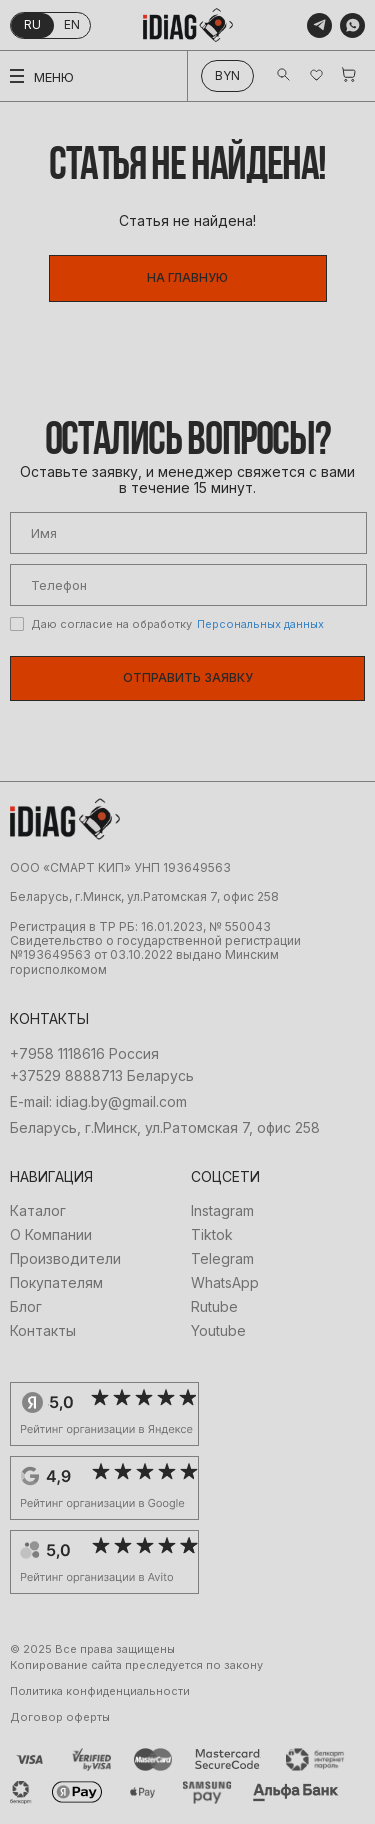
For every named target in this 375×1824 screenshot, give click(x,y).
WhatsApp (225, 1283)
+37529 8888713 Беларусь (102, 1076)
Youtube (218, 1331)
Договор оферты (60, 1717)
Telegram (222, 1259)
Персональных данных (260, 624)
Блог (26, 1307)
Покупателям (56, 1283)
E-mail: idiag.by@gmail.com (98, 1102)
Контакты (43, 1331)
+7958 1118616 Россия (84, 1054)
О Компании (51, 1235)
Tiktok (212, 1235)
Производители (65, 1259)
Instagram (222, 1211)
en (72, 24)
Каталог (38, 1211)
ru (32, 24)
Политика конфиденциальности (100, 1691)
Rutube (214, 1307)
